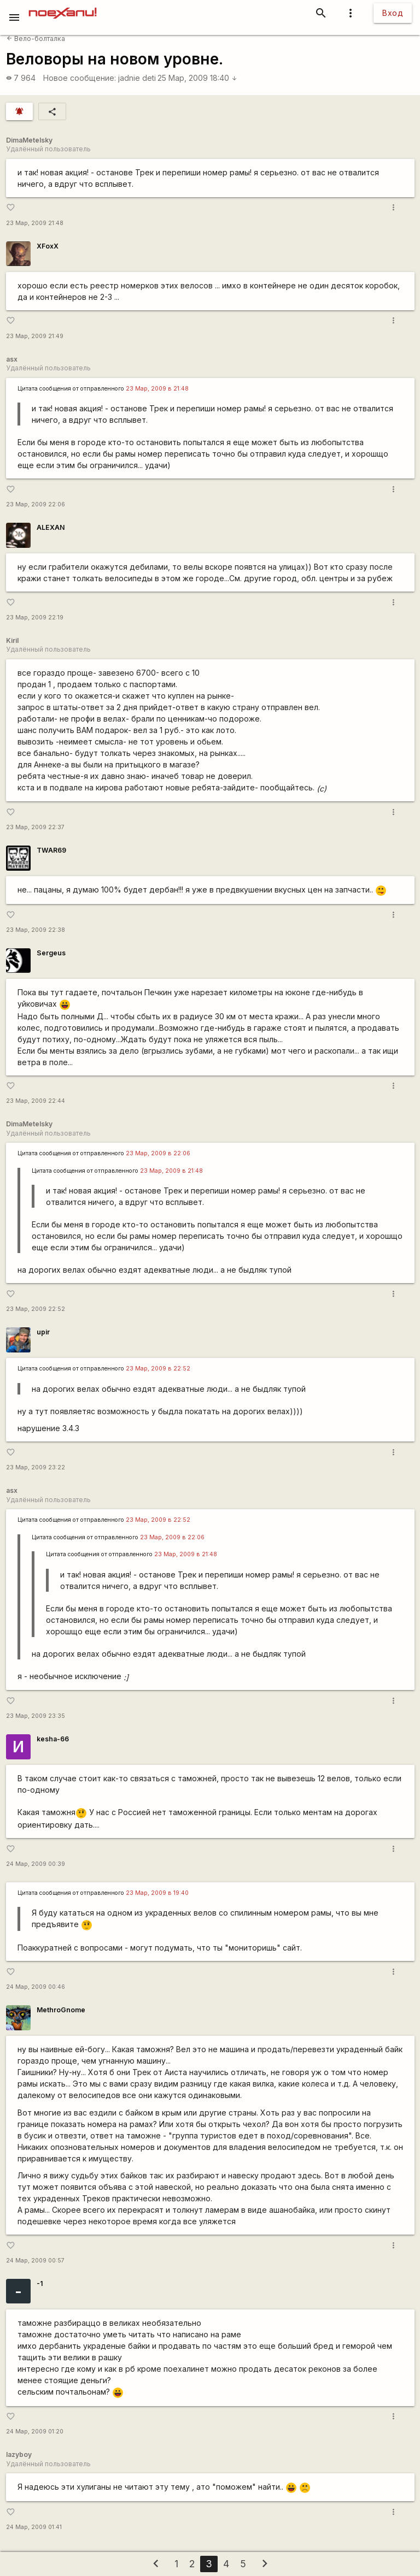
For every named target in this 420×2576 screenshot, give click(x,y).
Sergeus (51, 953)
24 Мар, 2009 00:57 (35, 2260)
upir (43, 1332)
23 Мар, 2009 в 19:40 (157, 1892)
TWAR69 (51, 850)
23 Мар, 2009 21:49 (34, 336)
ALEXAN (51, 527)
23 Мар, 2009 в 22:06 (158, 1153)
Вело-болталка (36, 38)
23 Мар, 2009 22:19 (34, 617)
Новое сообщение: (79, 77)
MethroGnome (61, 2010)
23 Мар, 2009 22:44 (35, 1100)
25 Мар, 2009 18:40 (197, 77)
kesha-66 (53, 1739)
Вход (392, 12)
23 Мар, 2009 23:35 (35, 1716)
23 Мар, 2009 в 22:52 (158, 1368)
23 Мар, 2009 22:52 (35, 1309)
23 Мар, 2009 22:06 (35, 504)
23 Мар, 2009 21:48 (34, 223)
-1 (40, 2283)
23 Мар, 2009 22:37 (35, 827)
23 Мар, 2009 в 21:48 (157, 388)
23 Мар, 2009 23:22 (35, 1467)
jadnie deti (137, 77)
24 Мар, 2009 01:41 (34, 2527)
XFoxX (48, 246)
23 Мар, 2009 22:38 (35, 929)
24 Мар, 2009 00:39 (35, 1864)
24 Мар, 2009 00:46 (35, 1986)
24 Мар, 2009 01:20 (34, 2431)
